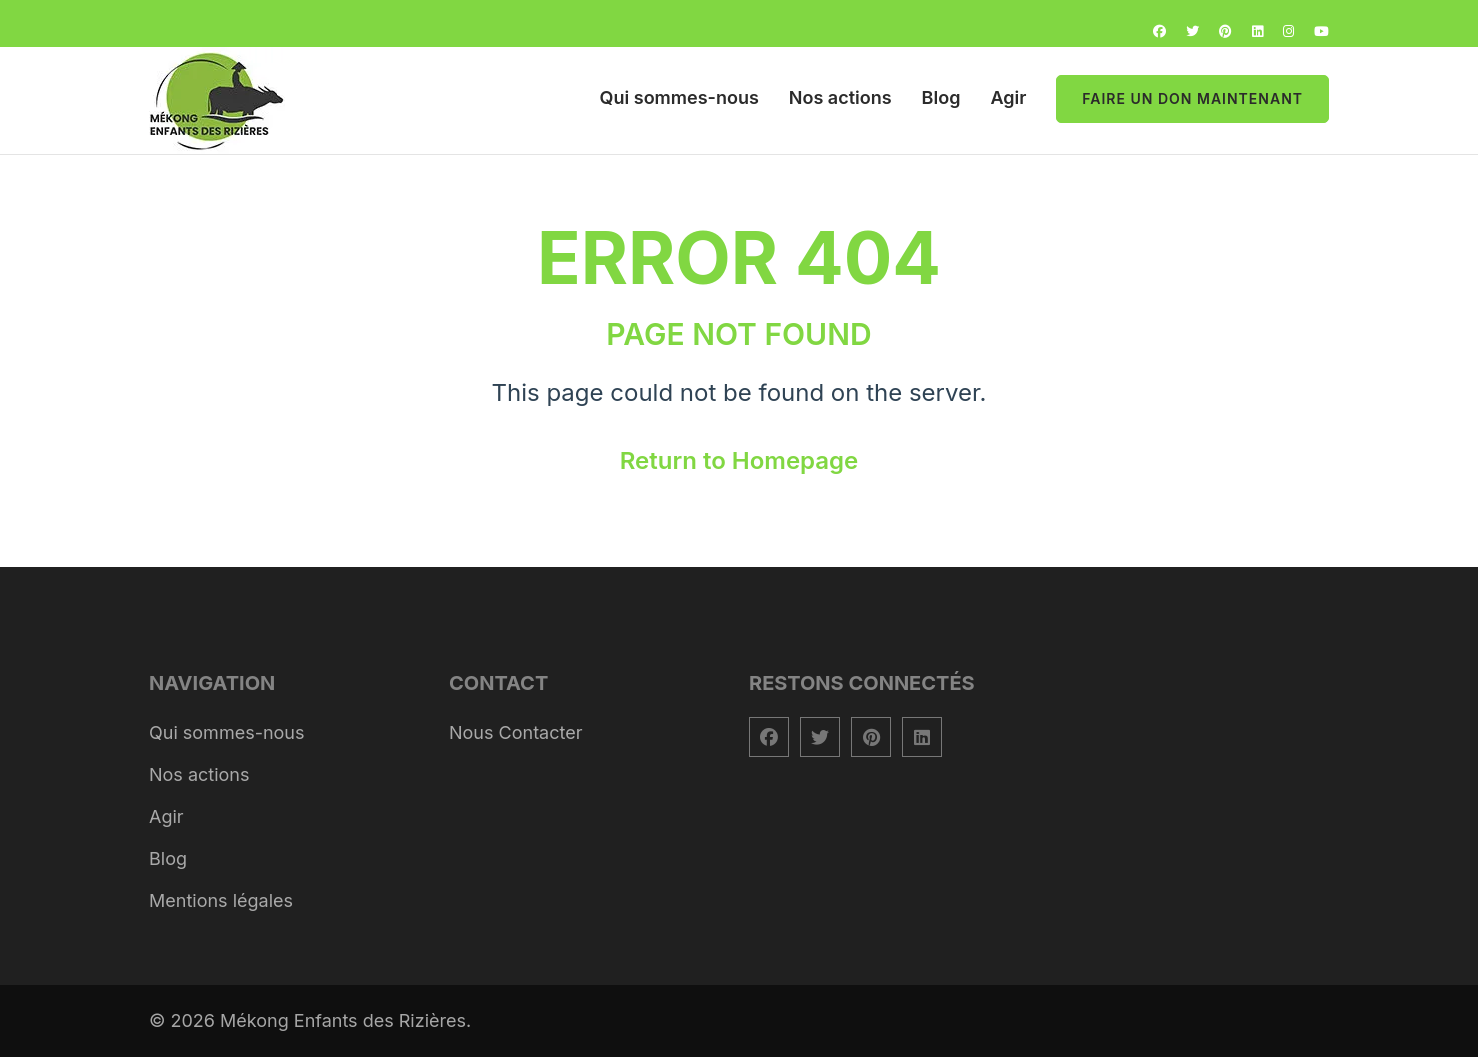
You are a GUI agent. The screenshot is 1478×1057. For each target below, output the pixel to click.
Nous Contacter (516, 732)
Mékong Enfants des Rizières (343, 1020)
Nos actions (840, 97)
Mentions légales (221, 900)
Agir (1008, 97)
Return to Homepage (739, 460)
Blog (941, 97)
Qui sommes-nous (679, 97)
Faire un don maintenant (1192, 98)
